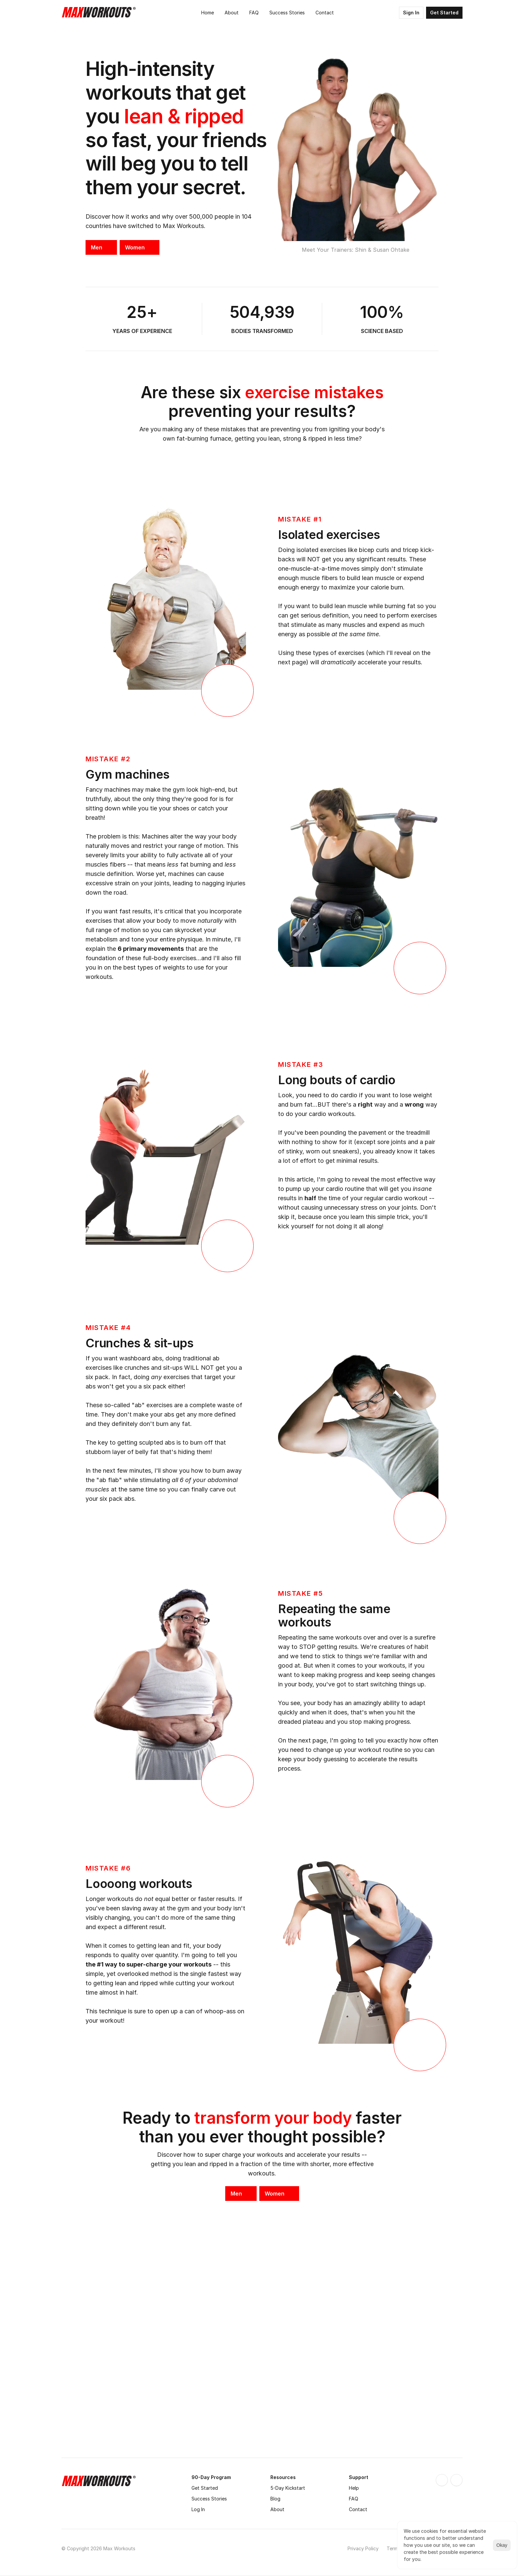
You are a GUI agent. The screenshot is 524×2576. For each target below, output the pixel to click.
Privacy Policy (363, 2548)
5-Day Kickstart (287, 2488)
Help (354, 2488)
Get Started (204, 2488)
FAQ (353, 2498)
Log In (198, 2509)
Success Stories (209, 2498)
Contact (358, 2509)
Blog (275, 2498)
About (277, 2509)
